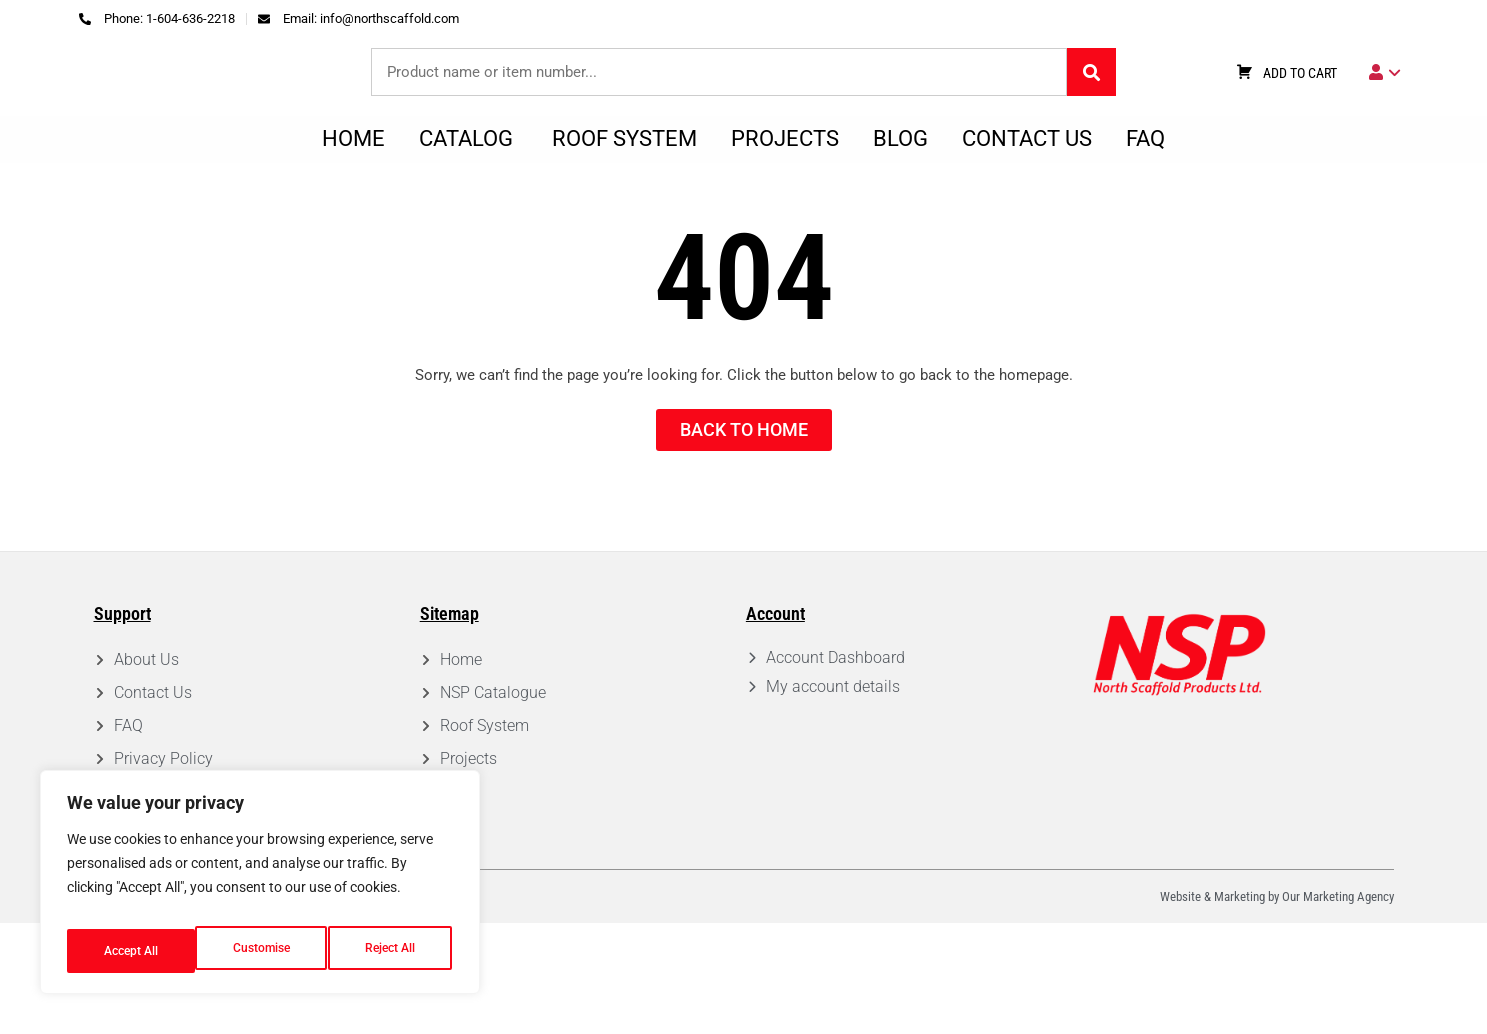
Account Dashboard (835, 768)
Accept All (392, 951)
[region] (260, 889)
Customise (131, 951)
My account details (833, 797)
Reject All (262, 951)
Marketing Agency (1348, 1007)
